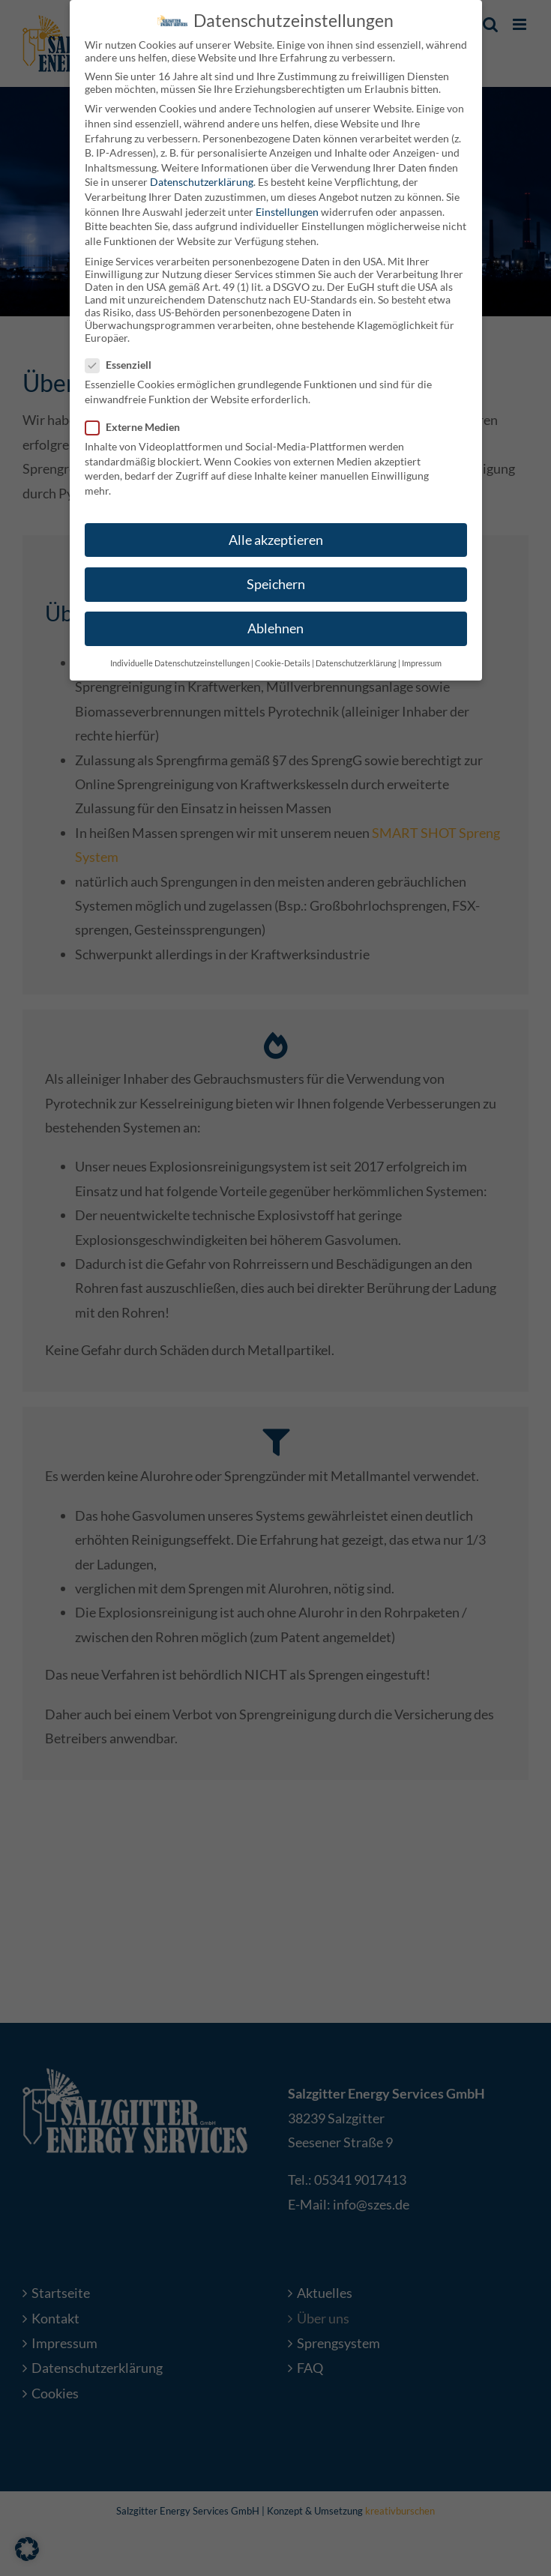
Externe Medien (139, 423)
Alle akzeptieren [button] (276, 536)
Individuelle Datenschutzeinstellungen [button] (180, 659)
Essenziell (124, 361)
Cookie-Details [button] (282, 659)
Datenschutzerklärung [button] (356, 659)
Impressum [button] (422, 659)
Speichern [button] (276, 580)
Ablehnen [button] (275, 625)
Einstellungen (287, 207)
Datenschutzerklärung (201, 178)
